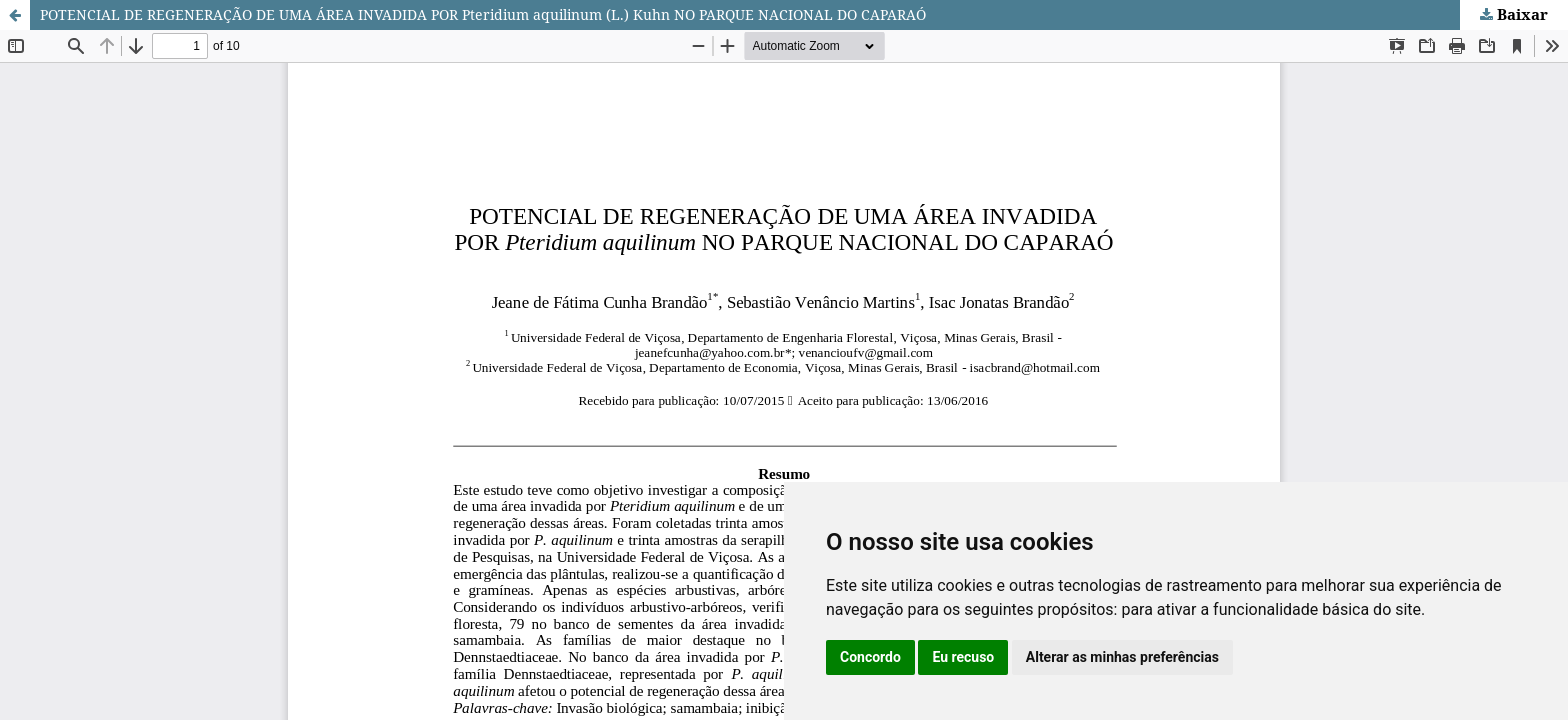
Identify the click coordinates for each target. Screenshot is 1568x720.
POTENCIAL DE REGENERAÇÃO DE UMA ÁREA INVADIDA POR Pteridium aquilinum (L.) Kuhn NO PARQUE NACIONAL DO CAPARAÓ (483, 14)
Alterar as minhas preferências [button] (1122, 657)
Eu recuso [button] (963, 657)
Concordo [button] (870, 657)
